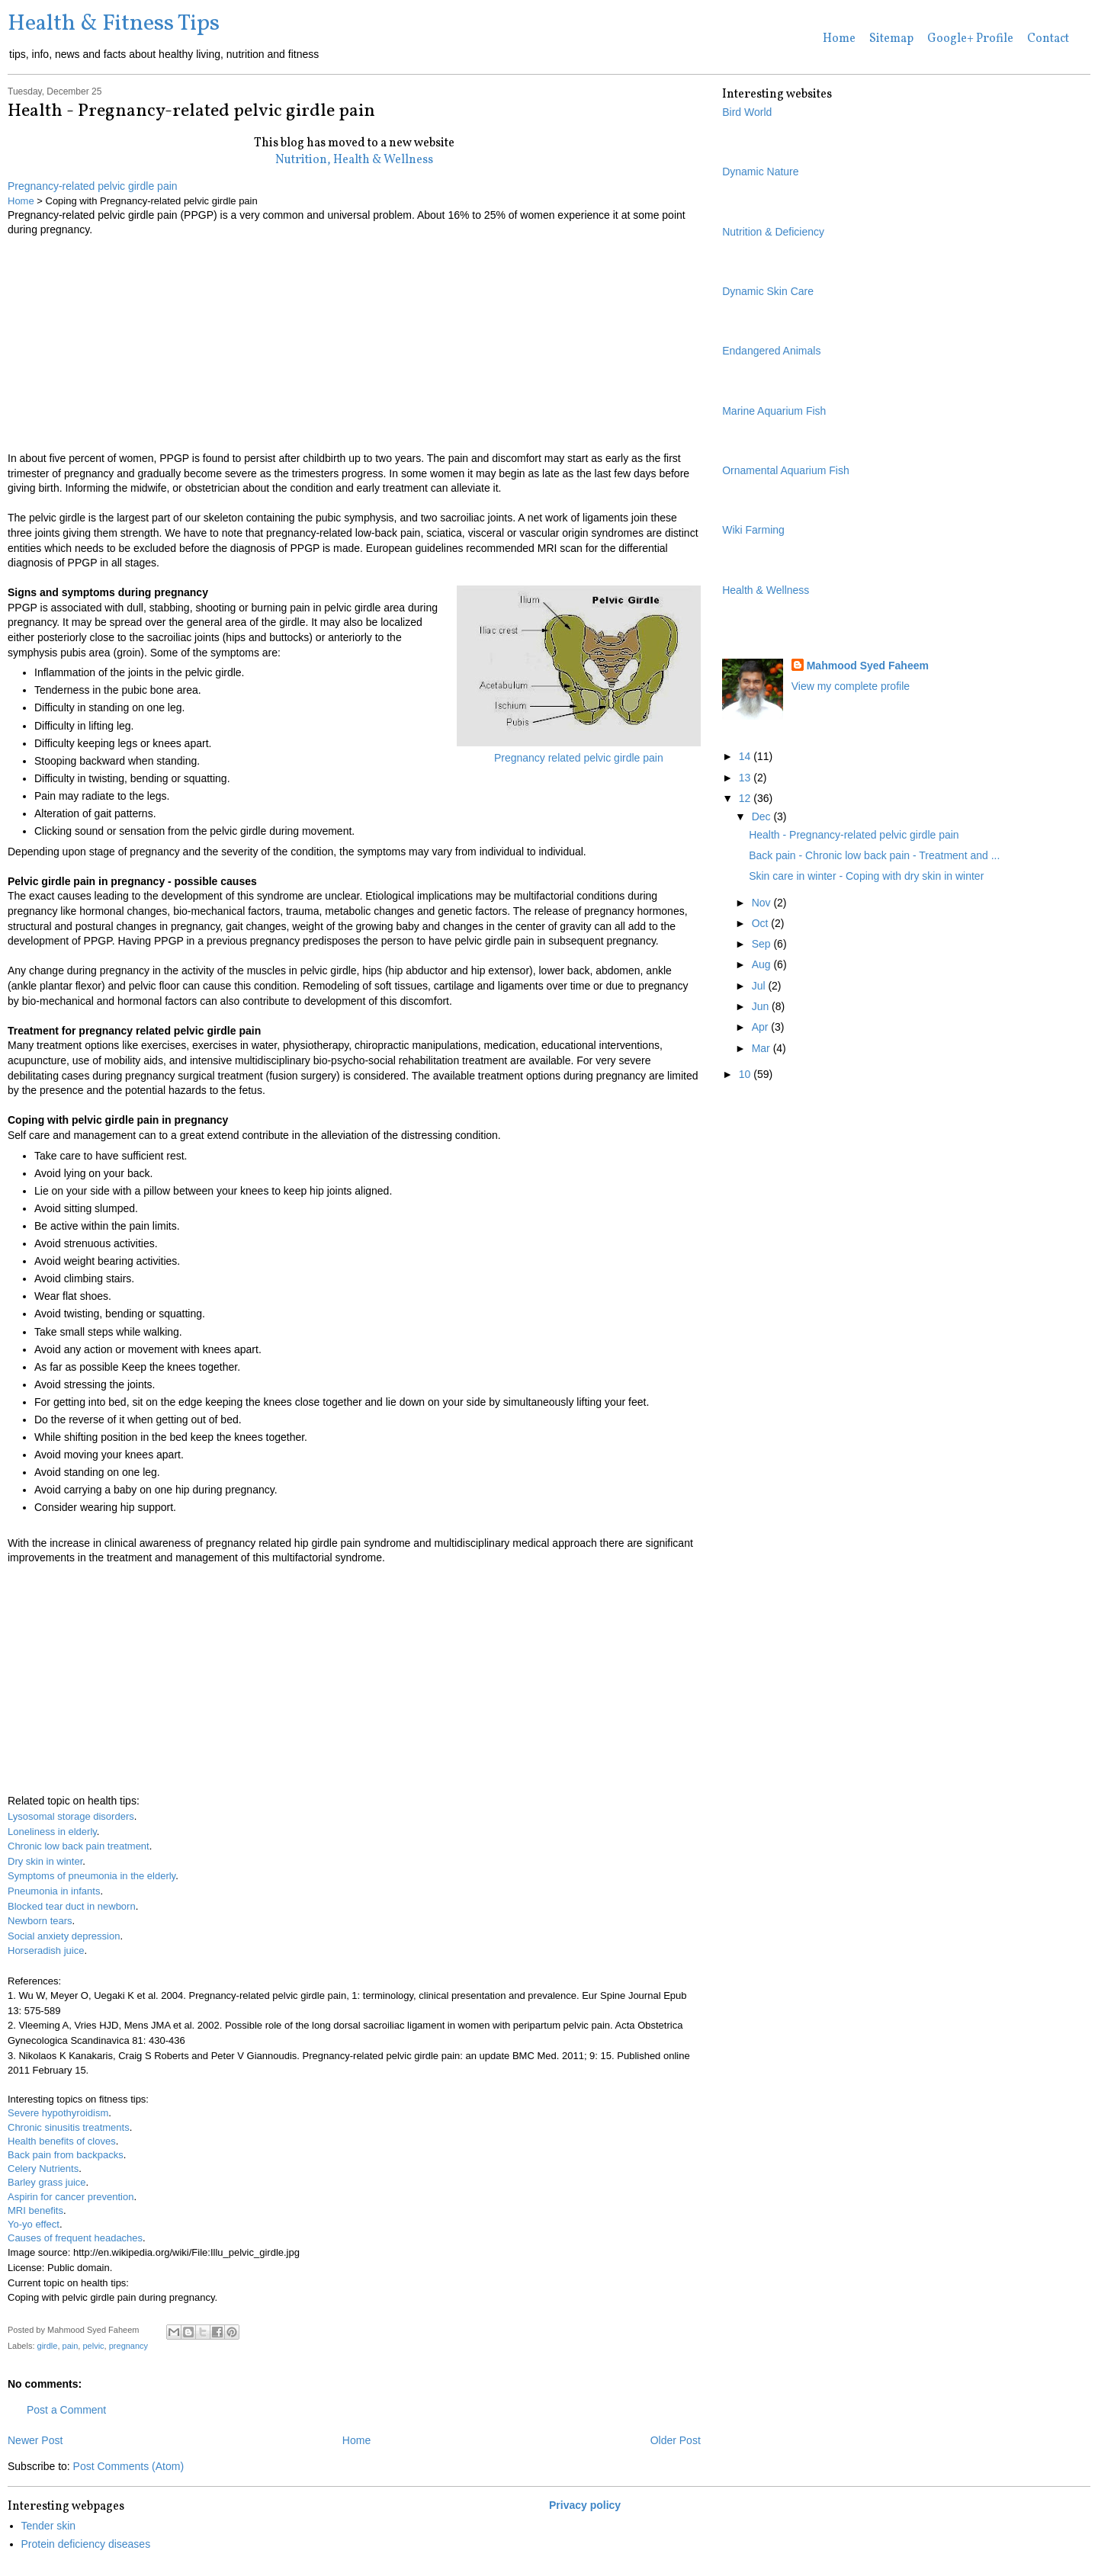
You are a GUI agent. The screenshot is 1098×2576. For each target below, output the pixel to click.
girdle (47, 2345)
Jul (760, 986)
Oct (762, 923)
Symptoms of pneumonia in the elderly (91, 1875)
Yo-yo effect (33, 2224)
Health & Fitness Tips (114, 24)
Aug (763, 964)
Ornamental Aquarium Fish (785, 470)
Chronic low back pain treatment (78, 1846)
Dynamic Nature (760, 171)
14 (746, 756)
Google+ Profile (970, 38)
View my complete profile (850, 686)
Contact (1048, 38)
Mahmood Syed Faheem (868, 665)
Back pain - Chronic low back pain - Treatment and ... (874, 855)
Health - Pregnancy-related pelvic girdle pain (853, 835)
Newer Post (35, 2440)
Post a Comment (66, 2410)
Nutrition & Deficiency (773, 232)
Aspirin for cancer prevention (70, 2196)
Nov (763, 903)
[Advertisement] (354, 344)
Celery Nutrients (43, 2168)
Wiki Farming (753, 530)
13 (746, 778)
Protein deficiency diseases (86, 2544)
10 (746, 1074)
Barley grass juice (47, 2182)
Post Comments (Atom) (128, 2466)
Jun (762, 1006)
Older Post (675, 2440)
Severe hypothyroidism (58, 2113)
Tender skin (48, 2526)
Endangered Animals (771, 351)
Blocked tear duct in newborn (72, 1906)
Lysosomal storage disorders (71, 1816)
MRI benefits (35, 2210)
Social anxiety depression (64, 1936)
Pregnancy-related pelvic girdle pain (93, 186)
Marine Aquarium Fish (774, 411)
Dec (763, 816)
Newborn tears (40, 1920)
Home (839, 38)
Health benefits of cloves (62, 2141)
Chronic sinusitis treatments (69, 2127)
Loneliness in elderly (52, 1831)
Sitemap (891, 38)
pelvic (93, 2345)
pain (71, 2345)
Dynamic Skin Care (768, 291)
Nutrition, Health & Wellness (354, 160)
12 (746, 798)
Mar (762, 1048)
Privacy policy (585, 2505)
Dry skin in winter (45, 1861)
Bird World (747, 112)
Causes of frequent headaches (75, 2238)
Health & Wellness (765, 590)
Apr (762, 1027)
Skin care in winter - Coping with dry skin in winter (866, 876)
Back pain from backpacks (66, 2155)
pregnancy (128, 2345)
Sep (763, 944)
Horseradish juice (46, 1950)
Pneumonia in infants (54, 1891)
